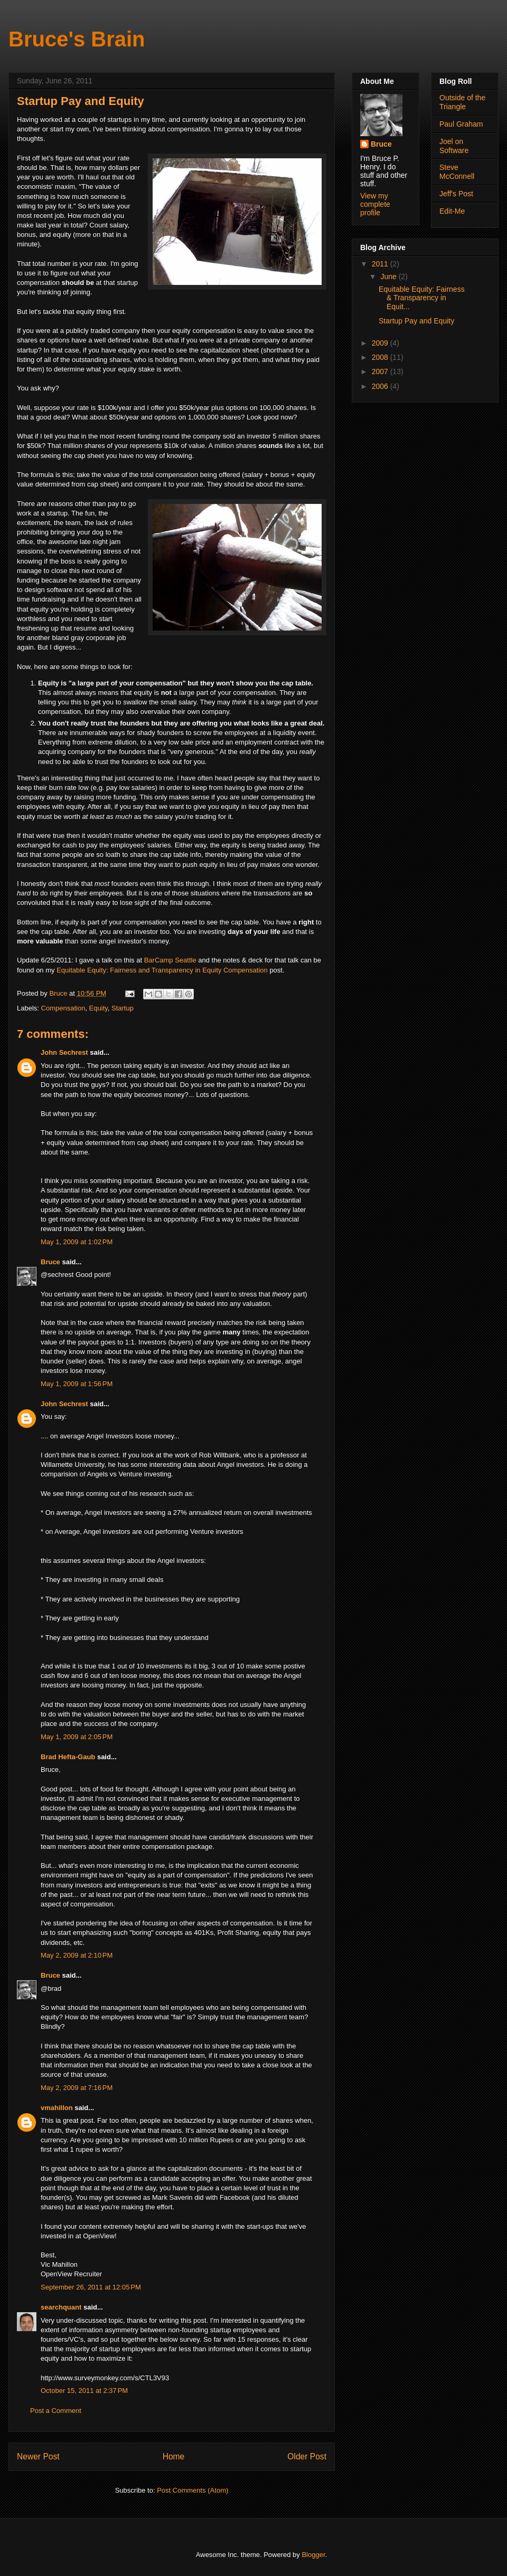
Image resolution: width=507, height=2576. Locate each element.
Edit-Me (452, 211)
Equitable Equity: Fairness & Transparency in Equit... (422, 298)
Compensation (63, 1008)
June (389, 276)
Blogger (313, 2555)
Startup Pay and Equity (416, 321)
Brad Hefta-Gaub (68, 1757)
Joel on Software (453, 146)
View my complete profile (375, 204)
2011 (381, 264)
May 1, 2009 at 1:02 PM (76, 1242)
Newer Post (38, 2456)
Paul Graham (461, 124)
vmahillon (57, 2108)
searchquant (61, 2307)
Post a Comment (55, 2411)
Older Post (306, 2456)
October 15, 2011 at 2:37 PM (84, 2390)
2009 (381, 343)
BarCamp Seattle (170, 960)
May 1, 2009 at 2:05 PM (76, 1737)
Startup (122, 1008)
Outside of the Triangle (462, 102)
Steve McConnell (456, 171)
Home (174, 2456)
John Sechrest (64, 1052)
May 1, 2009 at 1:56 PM (76, 1384)
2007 (381, 371)
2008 (381, 357)
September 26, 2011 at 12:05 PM (91, 2287)
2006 (381, 386)
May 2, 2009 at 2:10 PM (76, 1955)
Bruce (50, 1262)
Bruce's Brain (76, 39)
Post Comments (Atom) (192, 2490)
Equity (98, 1008)
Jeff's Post (456, 193)
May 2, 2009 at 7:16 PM (76, 2088)
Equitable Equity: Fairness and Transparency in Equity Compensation (162, 970)
